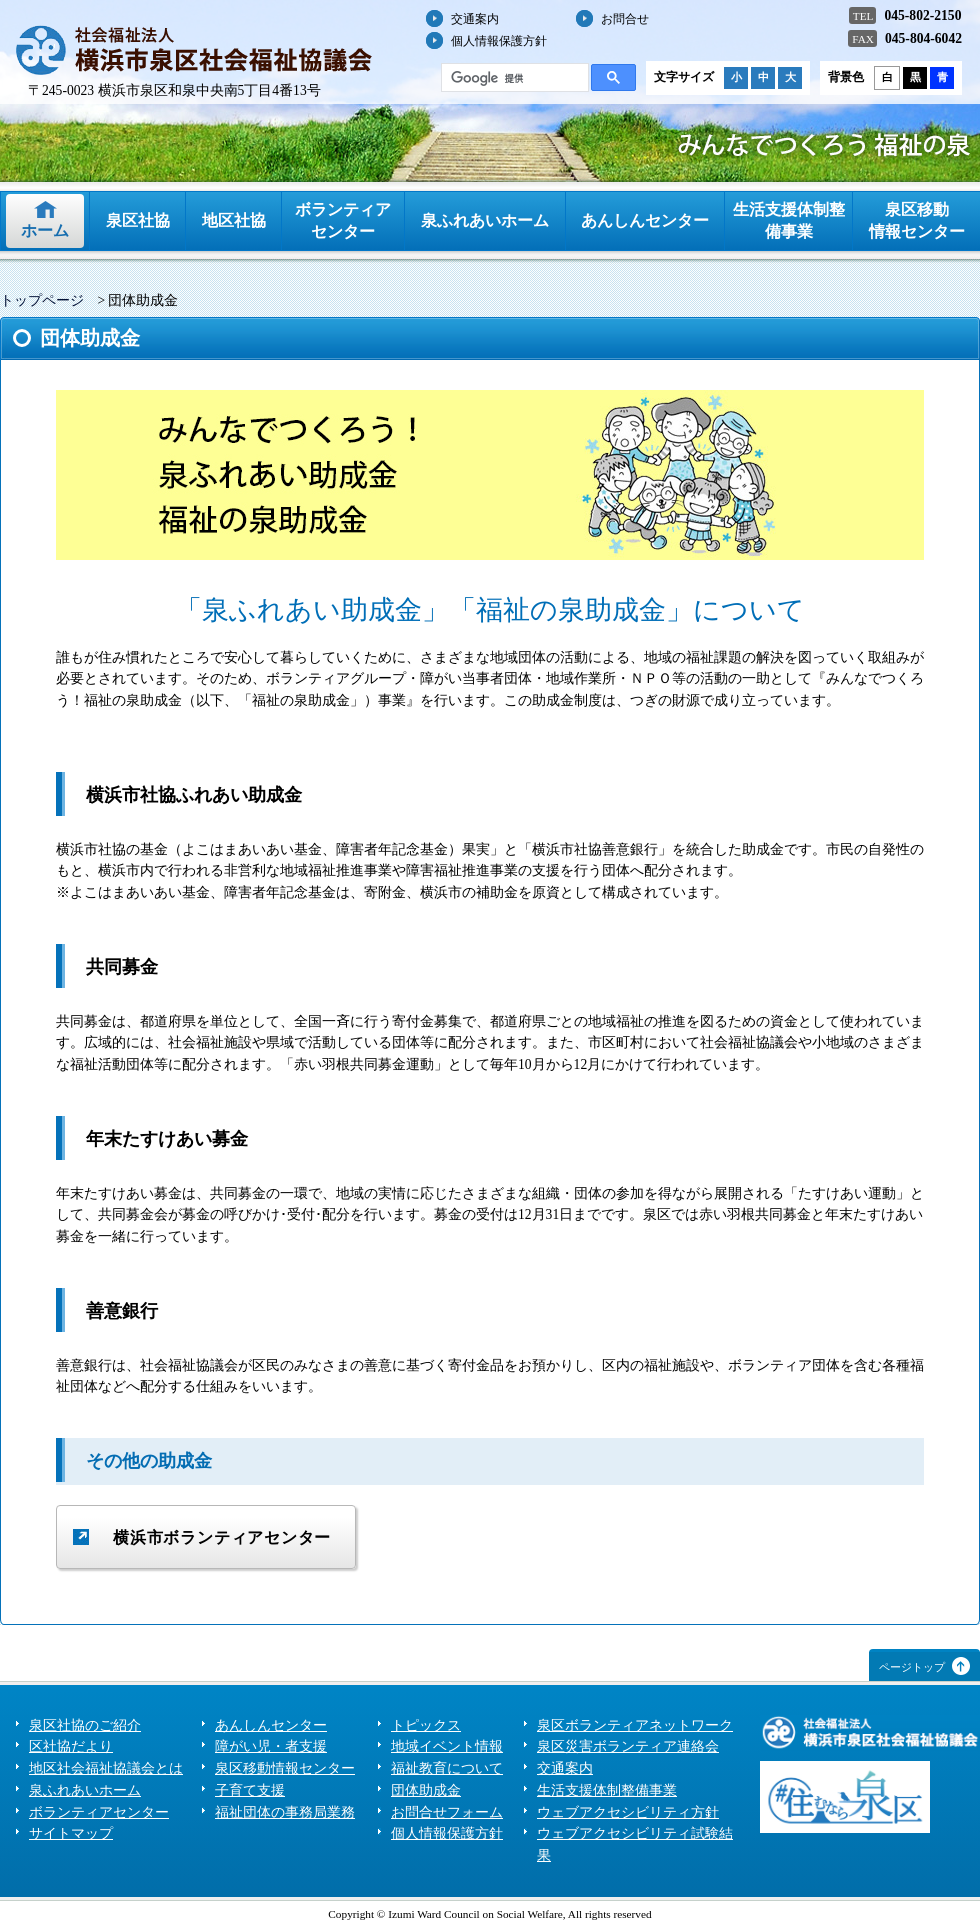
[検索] (513, 78)
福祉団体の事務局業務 (285, 1812)
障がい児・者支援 (271, 1746)
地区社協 (234, 220)
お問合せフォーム (447, 1812)
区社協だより (71, 1746)
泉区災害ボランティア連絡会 (628, 1746)
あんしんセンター (645, 220)
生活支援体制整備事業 (789, 220)
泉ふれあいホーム (485, 220)
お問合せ (625, 19)
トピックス (426, 1725)
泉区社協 (138, 220)
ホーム (45, 230)
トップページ (42, 300)
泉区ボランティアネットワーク (635, 1725)
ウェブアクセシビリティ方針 (628, 1812)
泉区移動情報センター (917, 220)
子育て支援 (250, 1790)
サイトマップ (71, 1833)
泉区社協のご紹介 (85, 1725)
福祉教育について (447, 1768)
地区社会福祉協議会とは (106, 1768)
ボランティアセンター (343, 220)
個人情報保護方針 (499, 41)
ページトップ (912, 1667)
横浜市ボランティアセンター (222, 1537)
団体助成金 (426, 1790)
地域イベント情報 (447, 1746)
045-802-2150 (922, 15)
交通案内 (475, 19)
